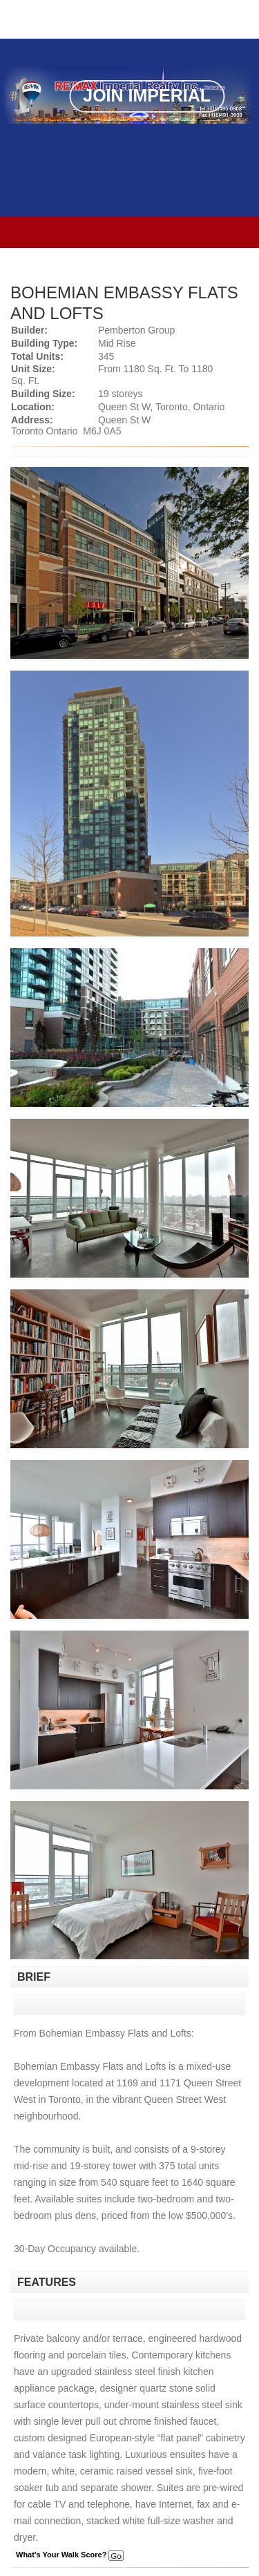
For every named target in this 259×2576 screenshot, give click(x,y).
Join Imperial (147, 95)
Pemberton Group (136, 330)
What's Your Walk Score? (70, 2554)
